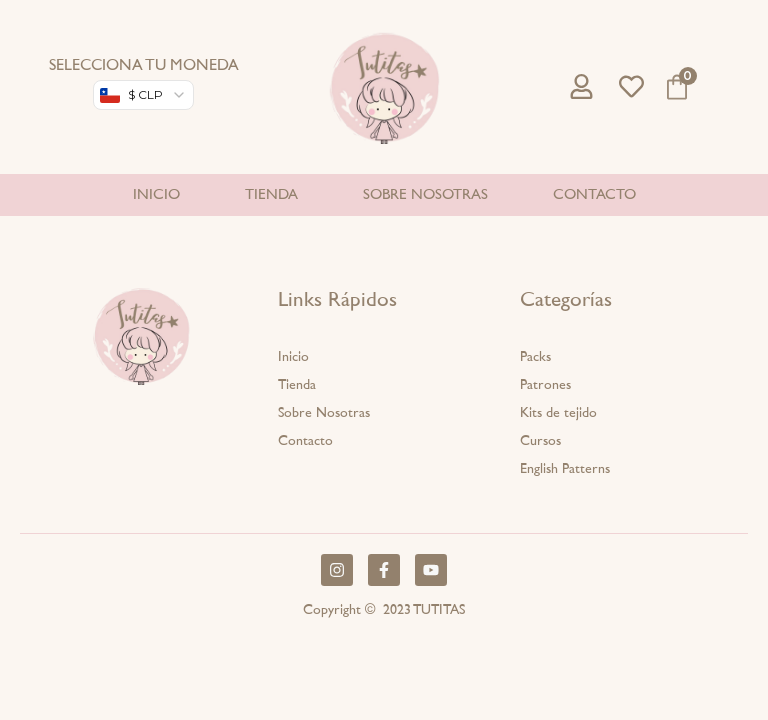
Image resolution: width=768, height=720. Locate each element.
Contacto (594, 194)
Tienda (271, 194)
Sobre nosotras (425, 194)
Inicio (156, 194)
